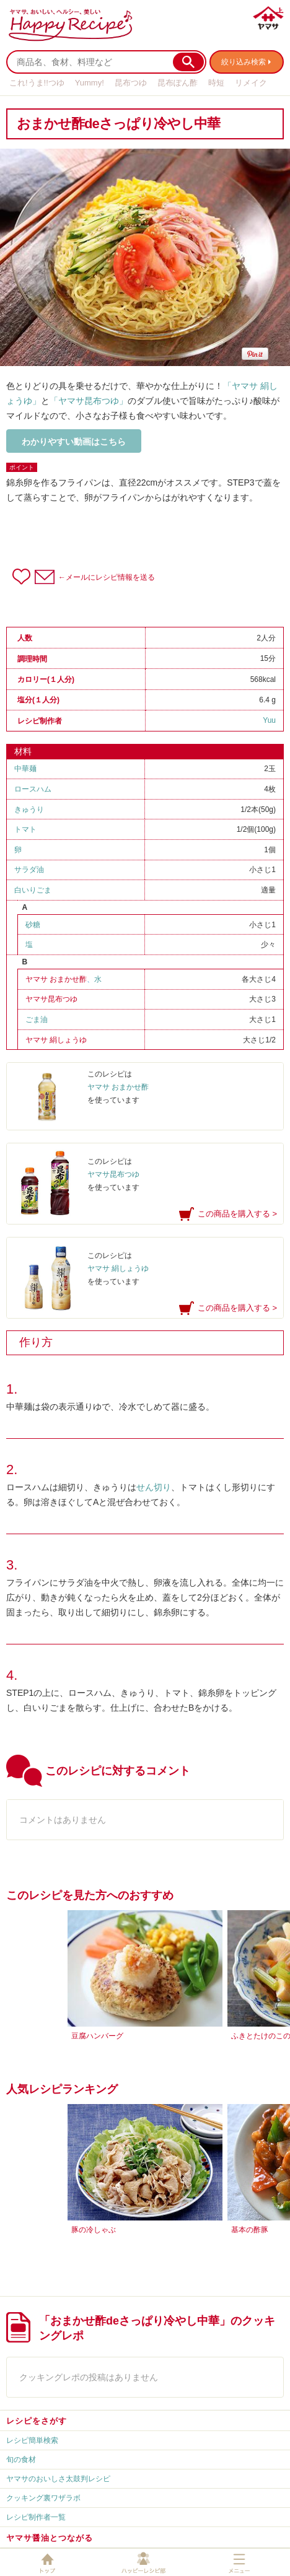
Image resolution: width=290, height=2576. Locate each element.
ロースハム (32, 789)
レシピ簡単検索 (32, 2440)
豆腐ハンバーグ (97, 2036)
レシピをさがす (36, 2420)
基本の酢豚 (249, 2229)
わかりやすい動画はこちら (74, 442)
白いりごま (32, 890)
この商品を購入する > (237, 1213)
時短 (216, 82)
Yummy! (89, 82)
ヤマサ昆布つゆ (51, 999)
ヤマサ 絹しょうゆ (56, 1040)
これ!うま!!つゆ (36, 82)
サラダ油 (29, 869)
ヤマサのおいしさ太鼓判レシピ (58, 2478)
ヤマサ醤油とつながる (49, 2538)
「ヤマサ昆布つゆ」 (89, 401)
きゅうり (29, 809)
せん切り (153, 1487)
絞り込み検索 (243, 62)
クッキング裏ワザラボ (43, 2498)
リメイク (251, 82)
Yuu (269, 720)
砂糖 (32, 924)
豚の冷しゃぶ (93, 2229)
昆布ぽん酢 (177, 82)
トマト (25, 829)
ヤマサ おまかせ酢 (56, 979)
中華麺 (25, 768)
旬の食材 (21, 2459)
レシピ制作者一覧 (36, 2517)
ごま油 (36, 1019)
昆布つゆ (131, 82)
